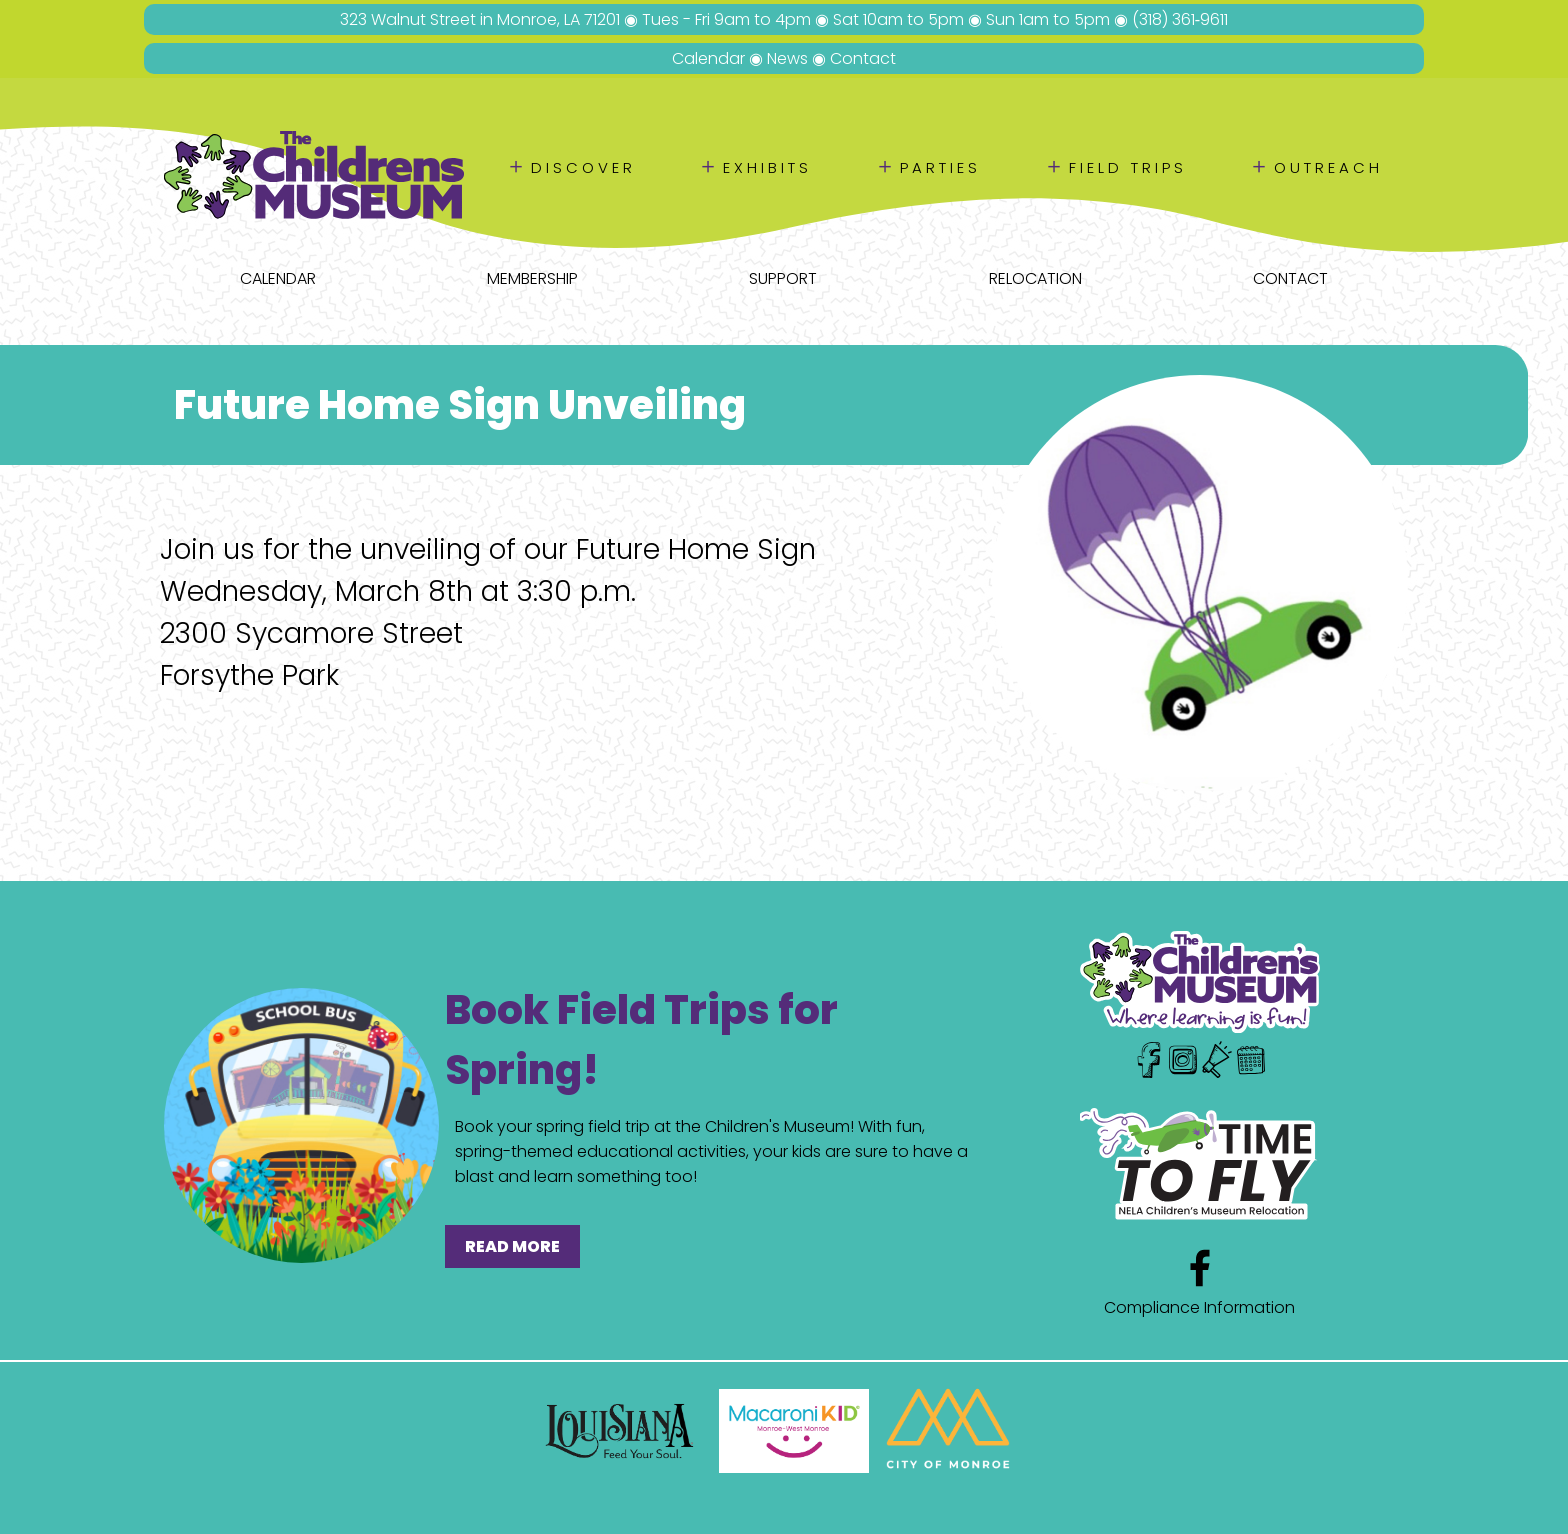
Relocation (1035, 278)
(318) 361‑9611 (1180, 19)
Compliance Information (1199, 1307)
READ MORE (512, 1246)
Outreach (1328, 167)
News (787, 58)
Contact (863, 58)
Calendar (708, 58)
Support (783, 278)
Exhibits (767, 167)
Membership (532, 278)
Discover (583, 167)
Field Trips (1128, 167)
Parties (940, 167)
